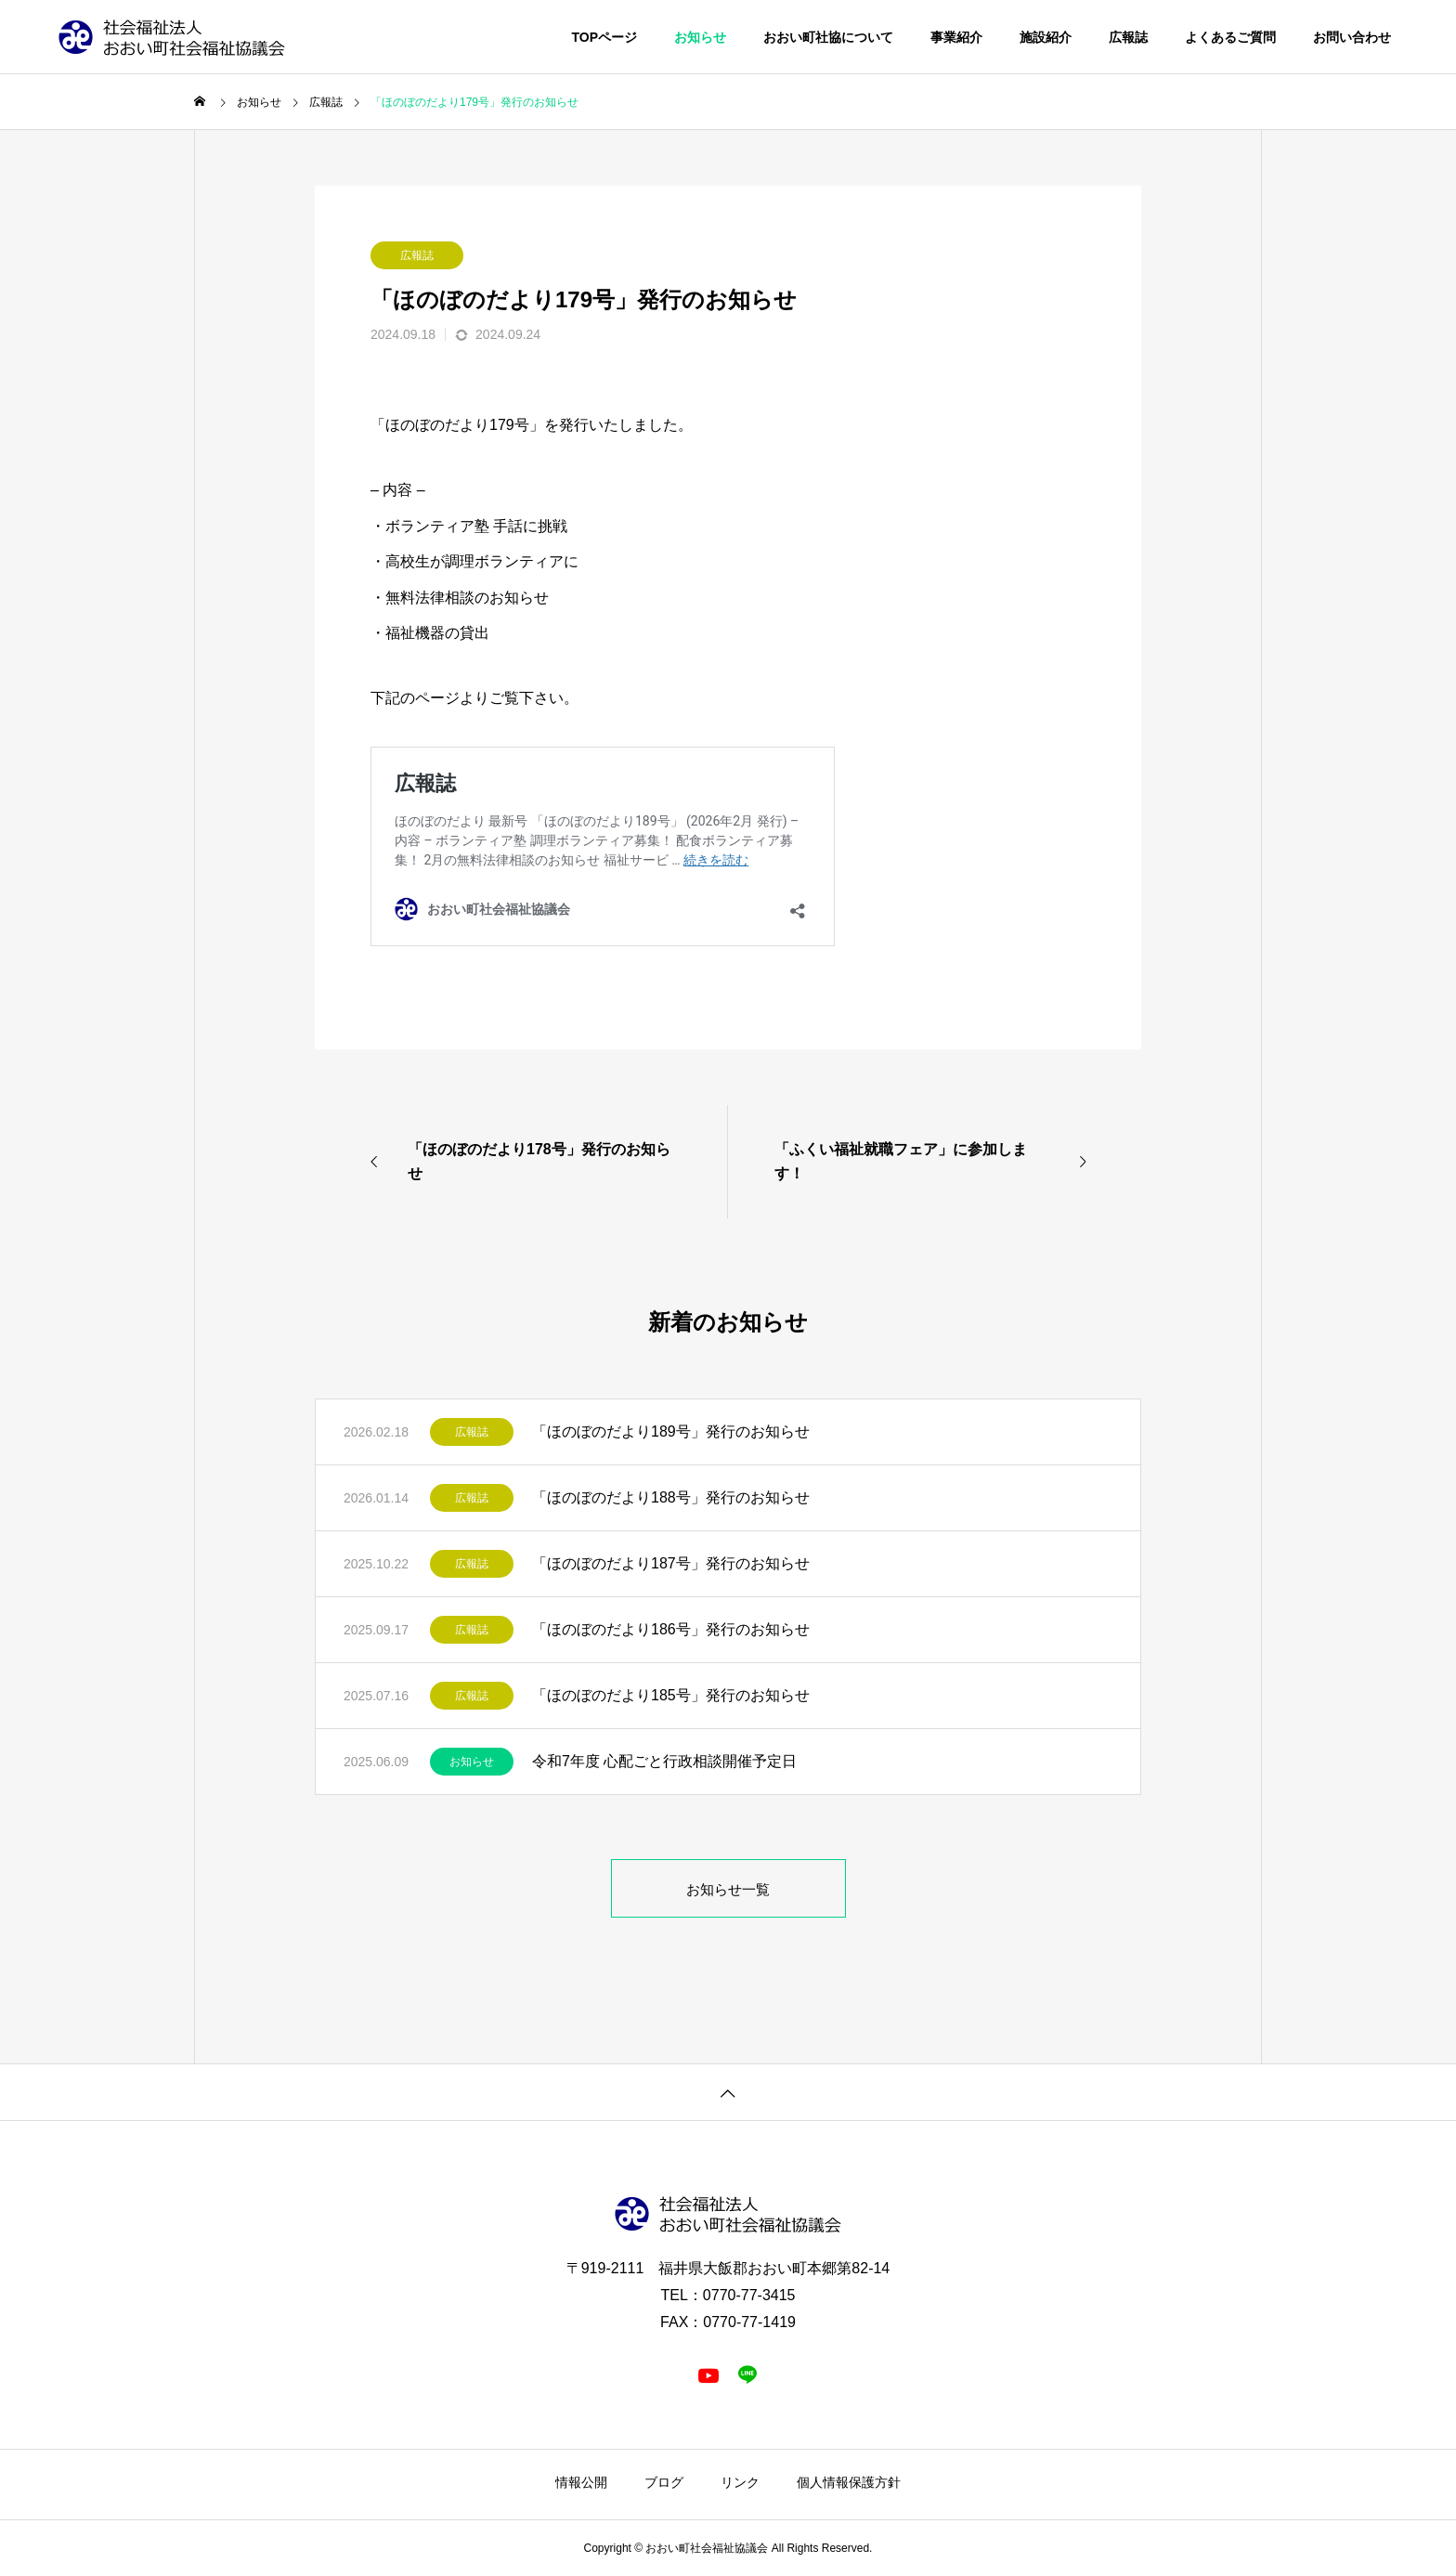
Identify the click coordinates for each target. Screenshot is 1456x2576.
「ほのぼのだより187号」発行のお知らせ (671, 1563)
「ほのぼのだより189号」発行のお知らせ (671, 1431)
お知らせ (471, 1761)
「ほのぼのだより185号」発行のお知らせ (671, 1695)
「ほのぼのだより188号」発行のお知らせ (671, 1497)
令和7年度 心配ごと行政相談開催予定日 (664, 1761)
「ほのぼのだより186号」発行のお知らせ (671, 1629)
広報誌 (417, 255)
